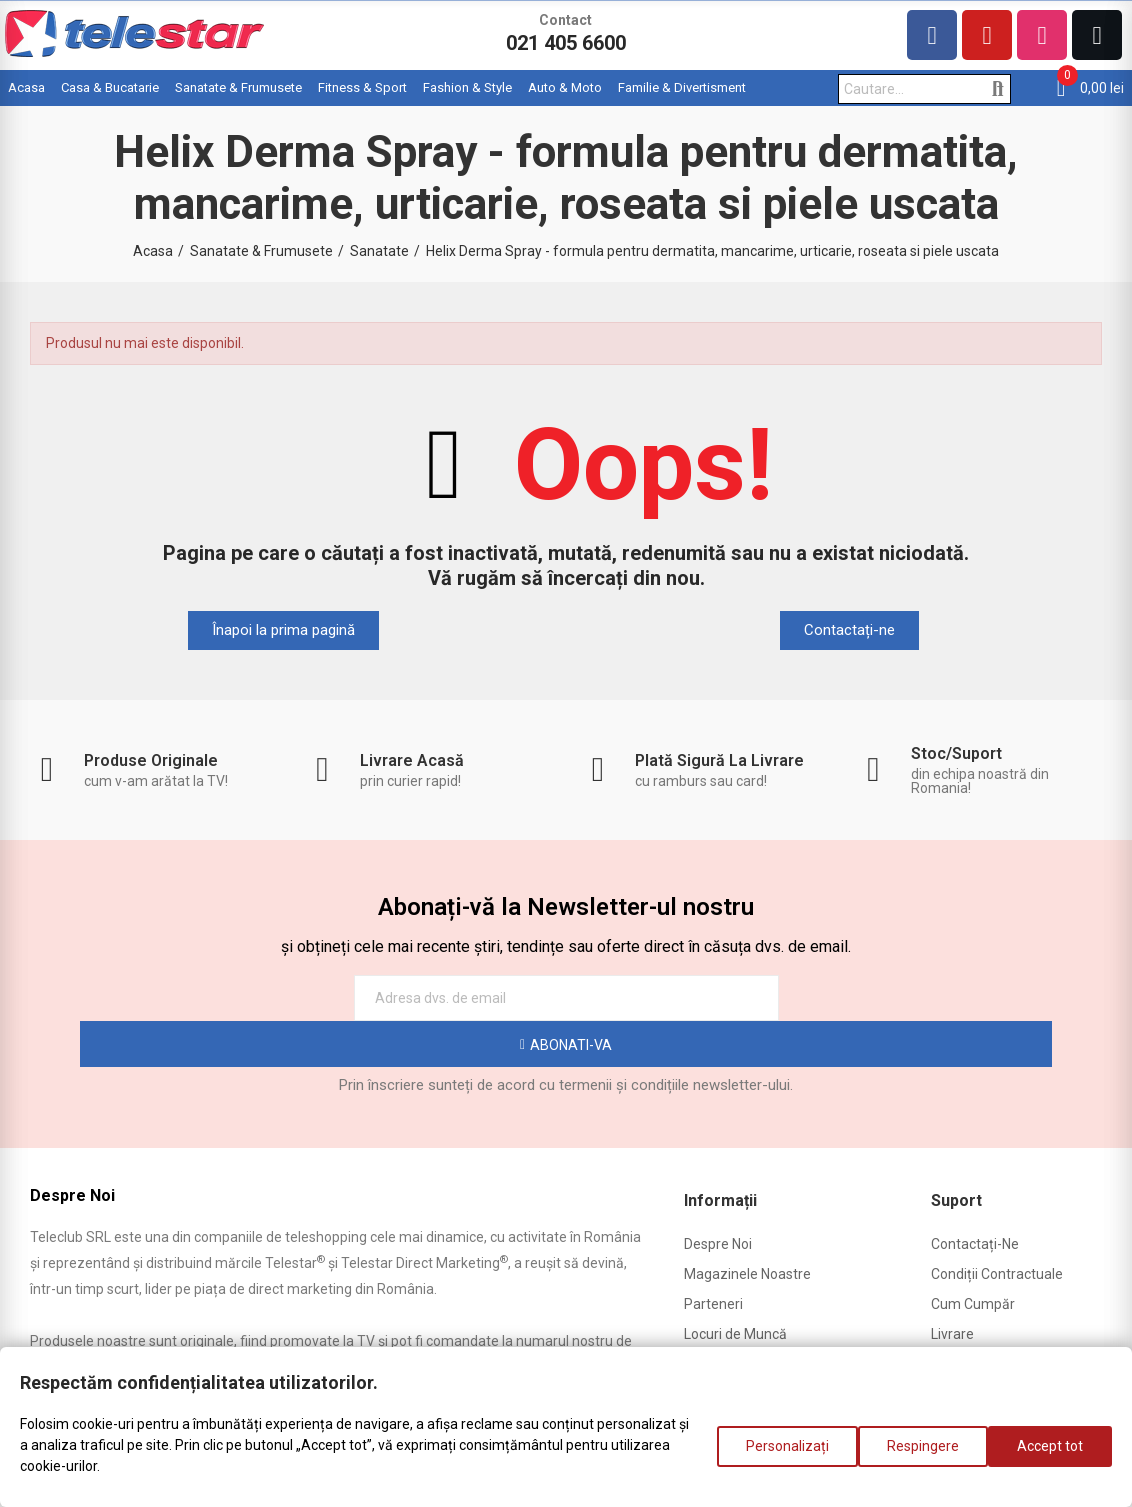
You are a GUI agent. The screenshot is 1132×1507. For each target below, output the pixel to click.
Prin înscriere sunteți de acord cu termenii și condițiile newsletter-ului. (566, 1039)
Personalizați (767, 1456)
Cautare (997, 89)
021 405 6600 (566, 43)
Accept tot (1050, 1456)
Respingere (913, 1456)
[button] (283, 630)
